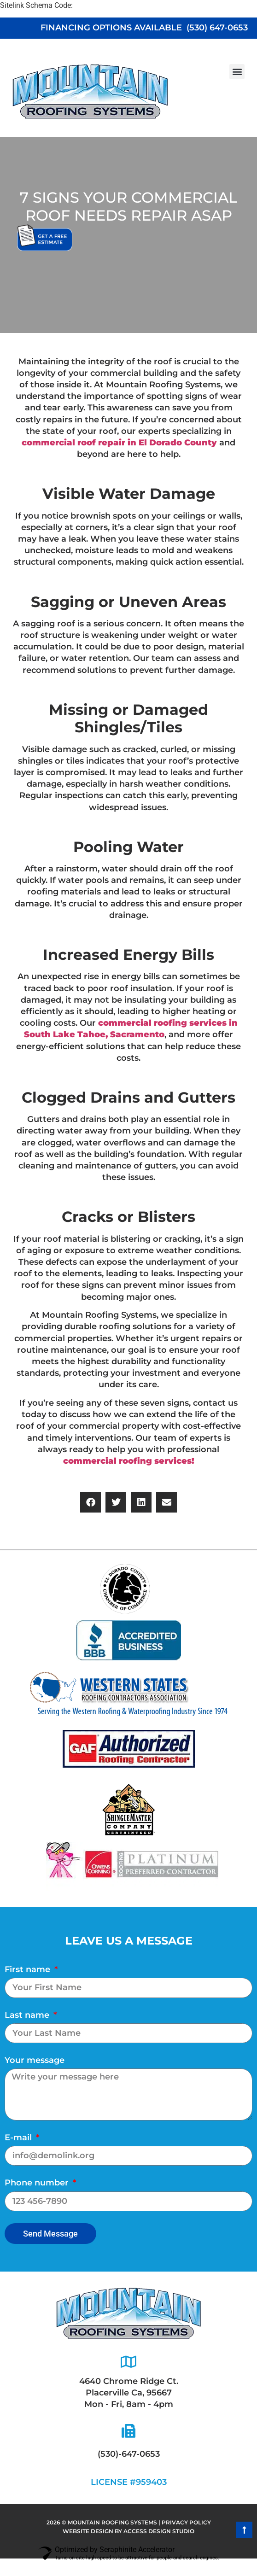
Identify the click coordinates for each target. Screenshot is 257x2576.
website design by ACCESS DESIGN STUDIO (128, 2531)
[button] (237, 71)
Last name (28, 2015)
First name (29, 1969)
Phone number (38, 2183)
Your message (34, 2060)
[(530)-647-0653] (128, 2431)
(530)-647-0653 (129, 2454)
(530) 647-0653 (217, 28)
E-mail (19, 2137)
